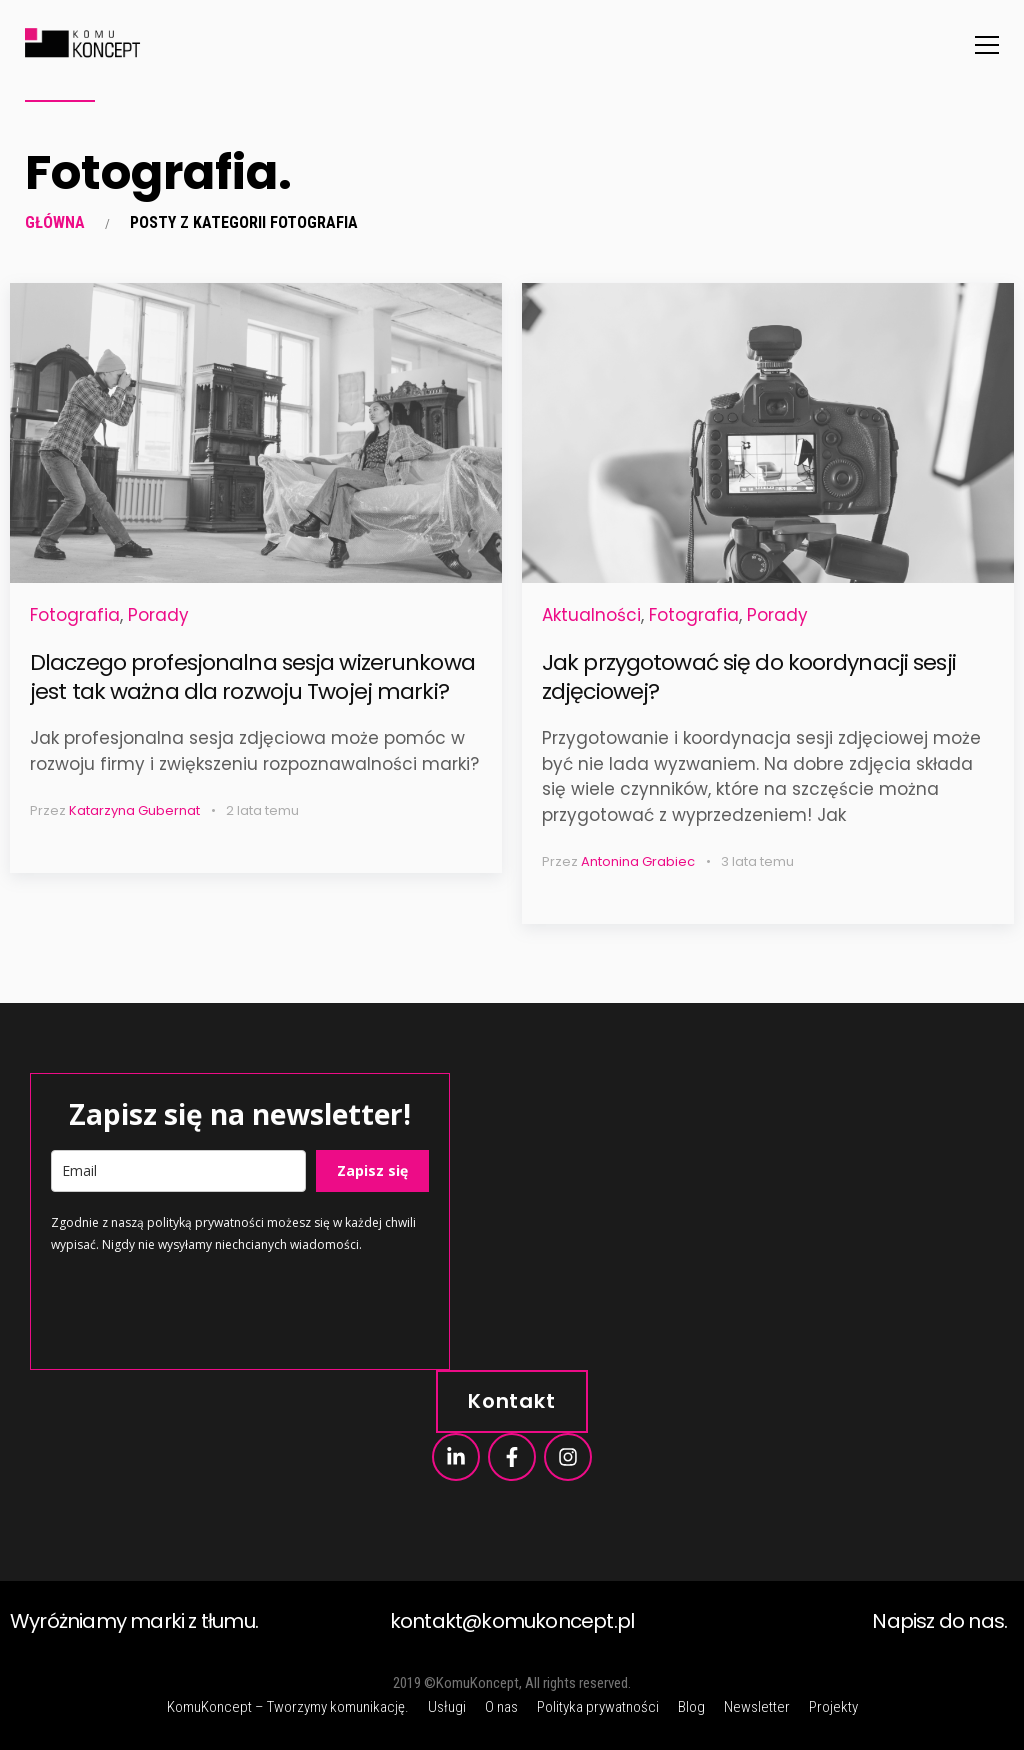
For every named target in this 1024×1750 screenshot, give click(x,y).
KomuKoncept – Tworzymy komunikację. (288, 1707)
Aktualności (591, 615)
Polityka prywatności (598, 1707)
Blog (691, 1707)
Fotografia (75, 615)
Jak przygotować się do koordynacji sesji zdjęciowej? (749, 677)
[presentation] (203, 1310)
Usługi (447, 1707)
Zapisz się (372, 1170)
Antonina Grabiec (638, 861)
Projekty (833, 1707)
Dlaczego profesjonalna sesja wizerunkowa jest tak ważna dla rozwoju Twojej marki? (252, 677)
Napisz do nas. (939, 1621)
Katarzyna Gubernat (134, 810)
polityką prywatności (205, 1222)
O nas (501, 1707)
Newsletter (757, 1707)
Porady (158, 615)
